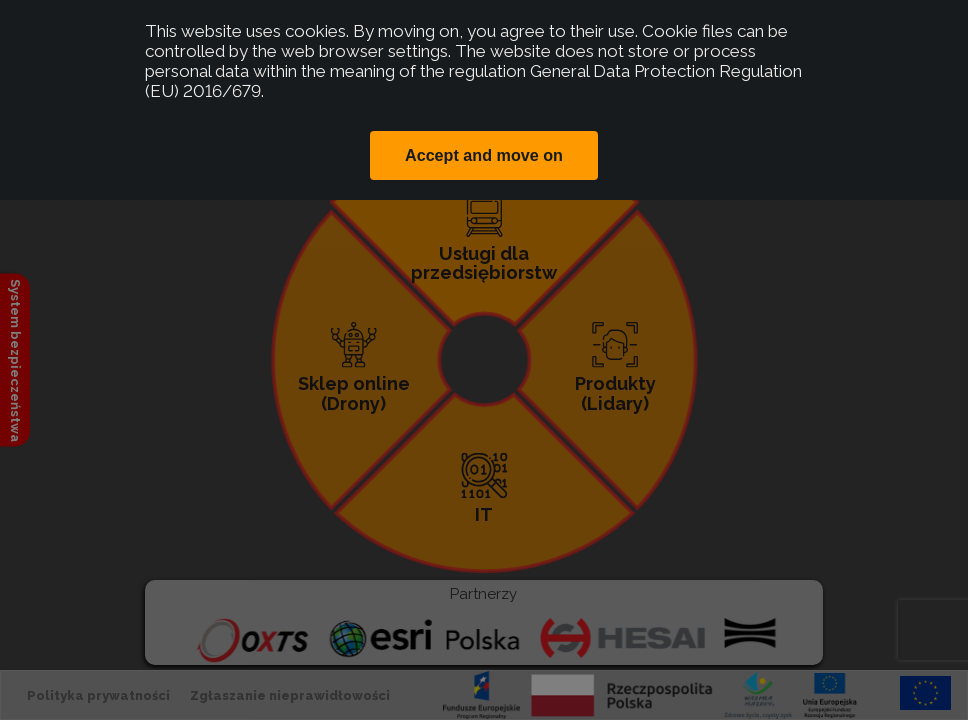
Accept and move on (484, 155)
